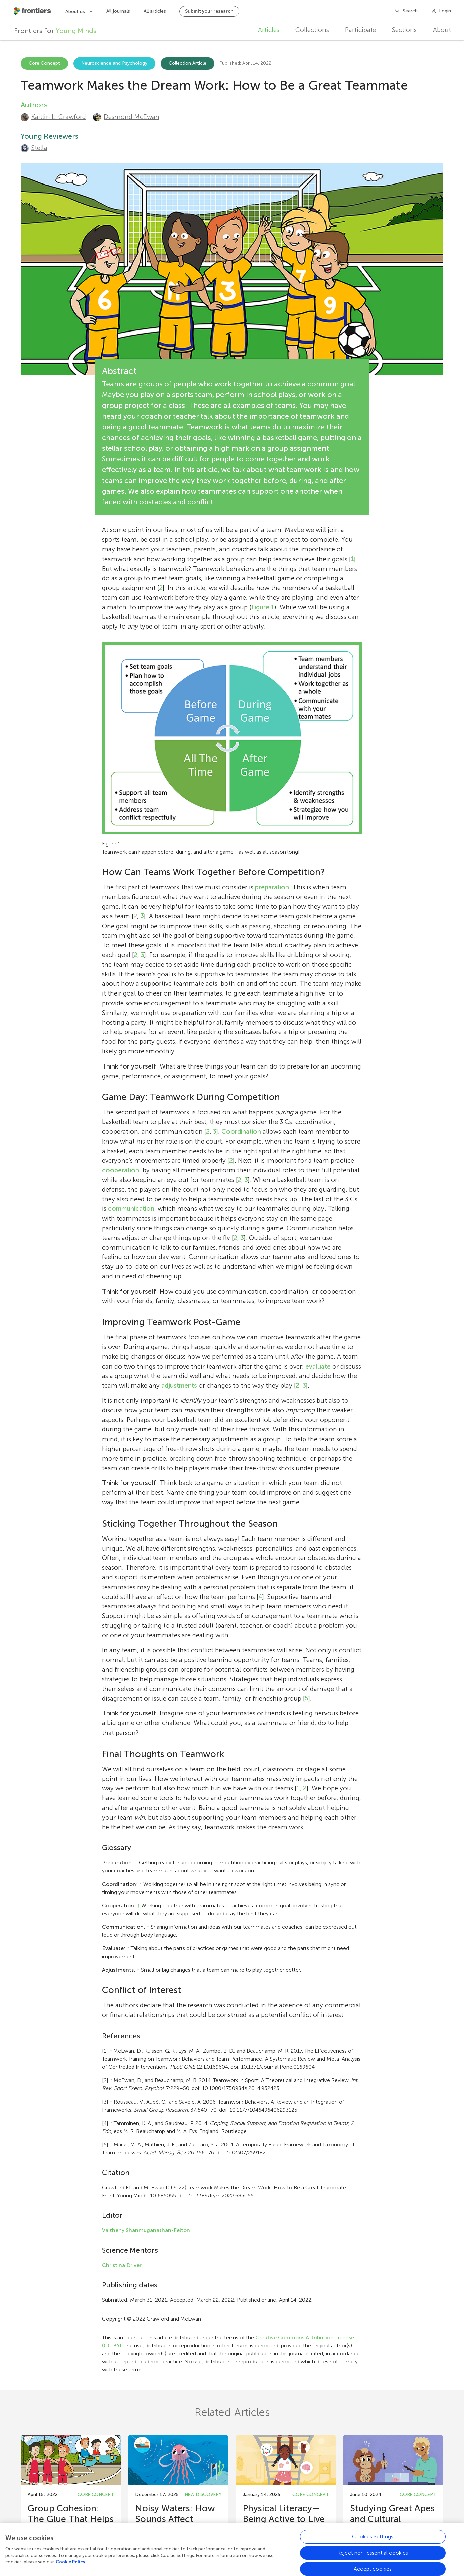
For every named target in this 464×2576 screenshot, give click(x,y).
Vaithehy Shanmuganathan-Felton (146, 2230)
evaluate (318, 1366)
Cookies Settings (372, 2538)
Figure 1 (262, 607)
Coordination (241, 1131)
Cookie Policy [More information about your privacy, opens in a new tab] (70, 2563)
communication (131, 1208)
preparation (272, 887)
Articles (268, 30)
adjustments (179, 1385)
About (442, 30)
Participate (360, 30)
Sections (404, 30)
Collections (312, 30)
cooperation (120, 1170)
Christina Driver (122, 2265)
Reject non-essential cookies (372, 2554)
